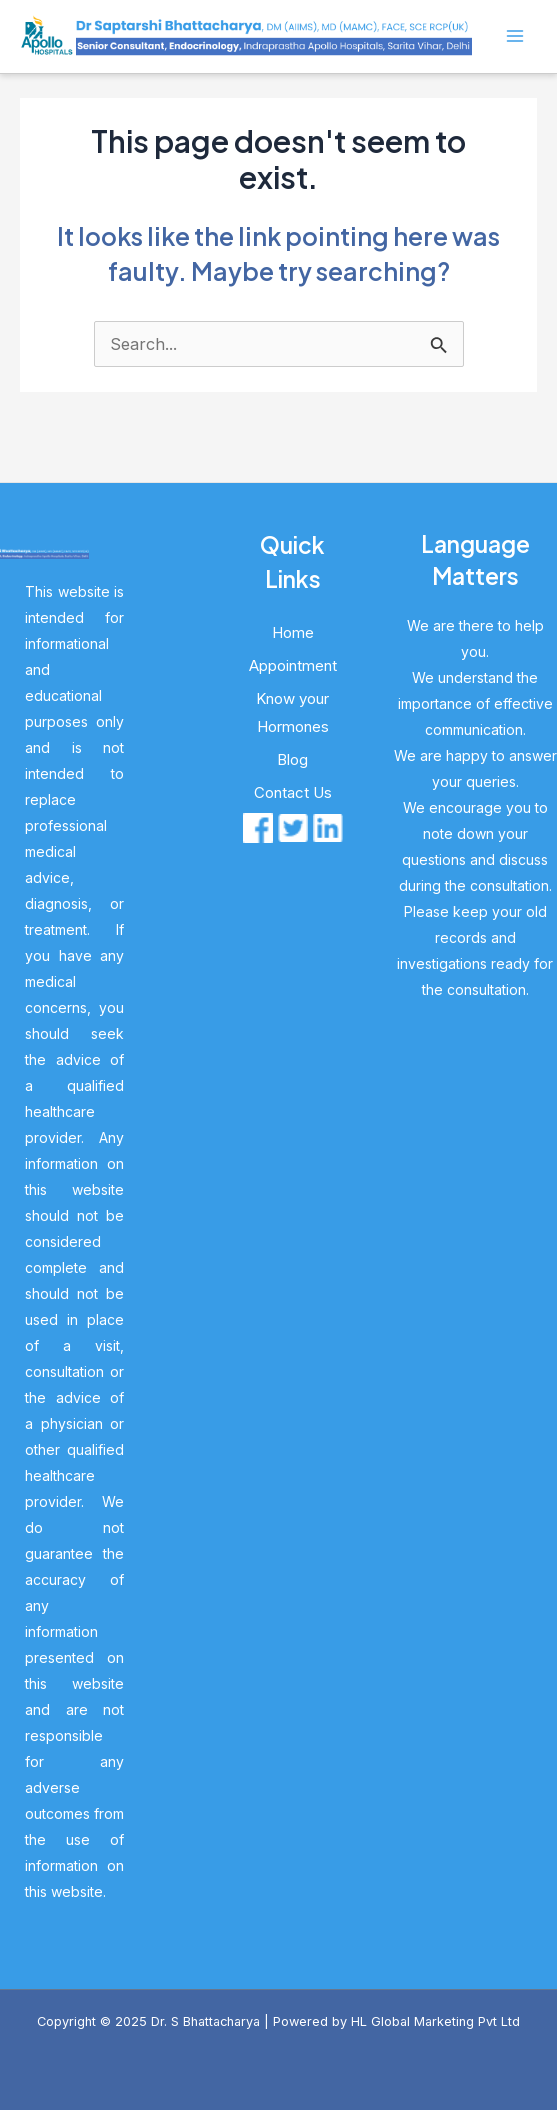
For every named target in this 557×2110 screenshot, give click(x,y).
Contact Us (293, 792)
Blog (292, 759)
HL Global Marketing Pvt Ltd (435, 2021)
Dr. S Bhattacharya (205, 2021)
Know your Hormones (292, 712)
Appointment (293, 665)
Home (293, 632)
